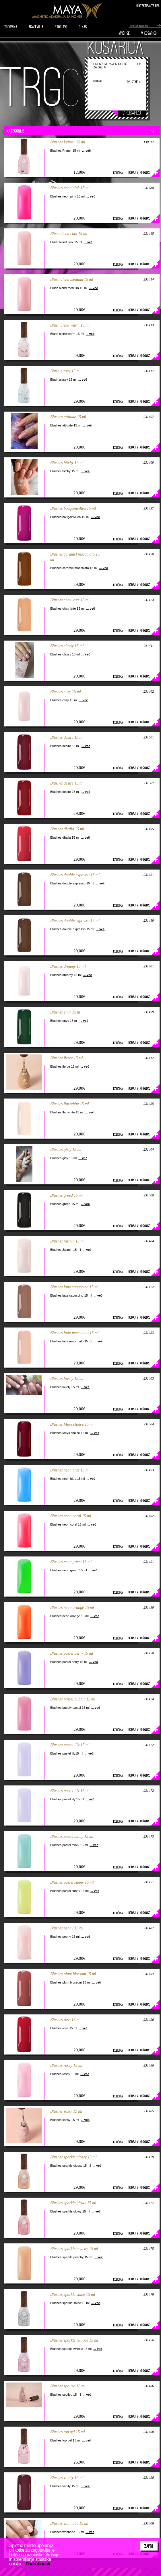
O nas (83, 27)
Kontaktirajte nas (148, 5)
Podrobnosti (38, 2563)
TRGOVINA (10, 27)
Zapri (148, 2546)
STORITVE (61, 27)
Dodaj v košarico (139, 172)
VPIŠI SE (124, 33)
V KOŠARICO (149, 33)
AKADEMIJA (36, 27)
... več (86, 150)
